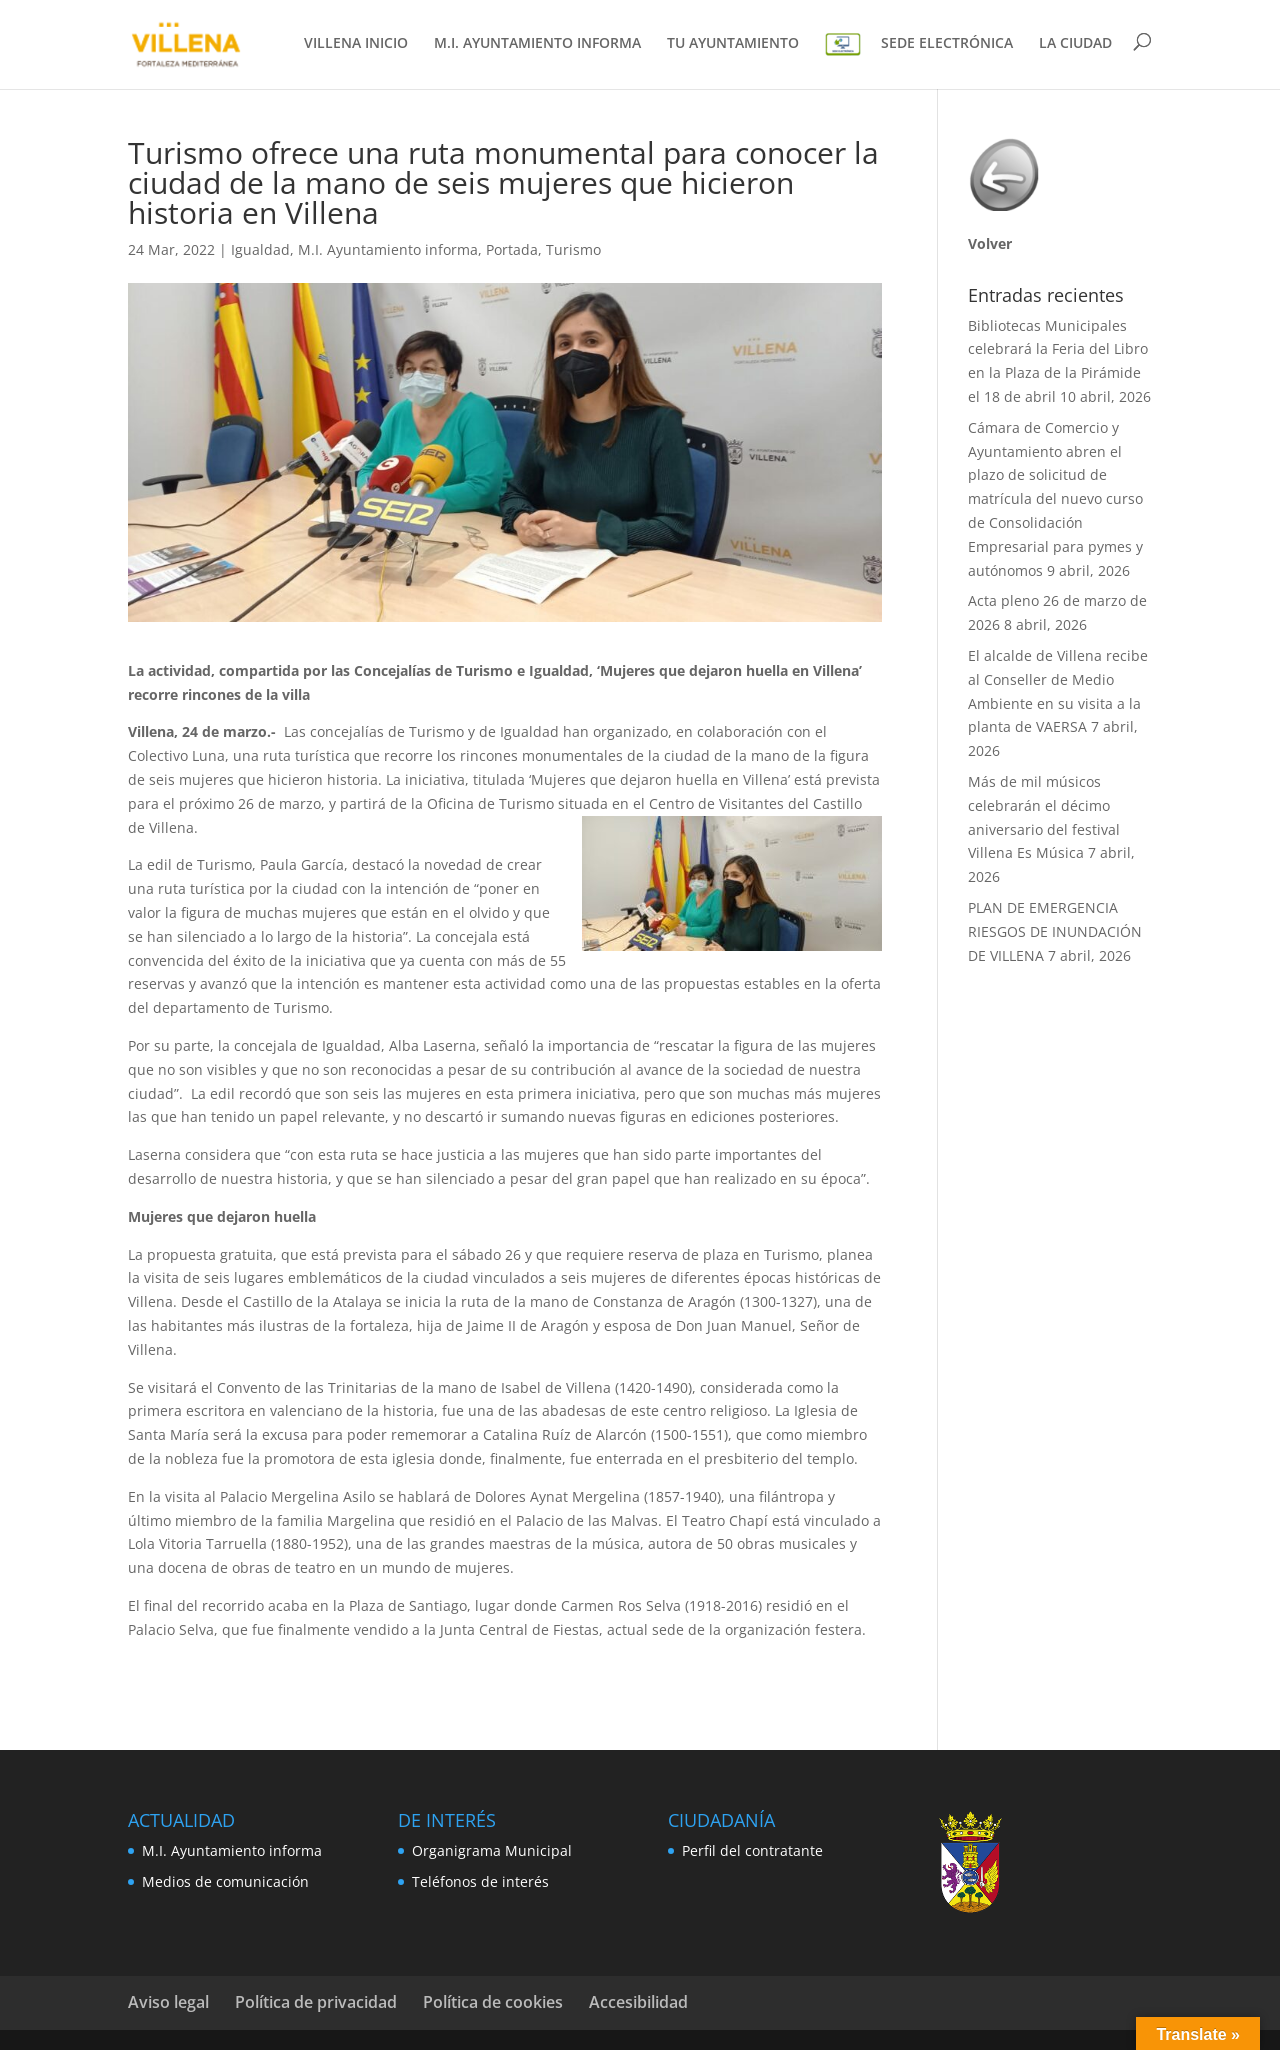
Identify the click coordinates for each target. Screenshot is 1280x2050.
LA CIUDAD (1075, 44)
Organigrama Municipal (492, 1850)
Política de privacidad (316, 2002)
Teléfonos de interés (480, 1881)
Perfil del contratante (752, 1850)
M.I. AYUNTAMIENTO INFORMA (537, 44)
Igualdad (260, 249)
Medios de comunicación (225, 1881)
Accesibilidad (638, 2002)
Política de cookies (493, 2002)
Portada (512, 249)
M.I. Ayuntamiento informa (388, 249)
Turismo (573, 249)
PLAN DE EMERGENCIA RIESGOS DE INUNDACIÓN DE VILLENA (1055, 931)
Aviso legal (168, 2002)
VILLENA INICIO (356, 44)
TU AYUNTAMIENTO (733, 44)
